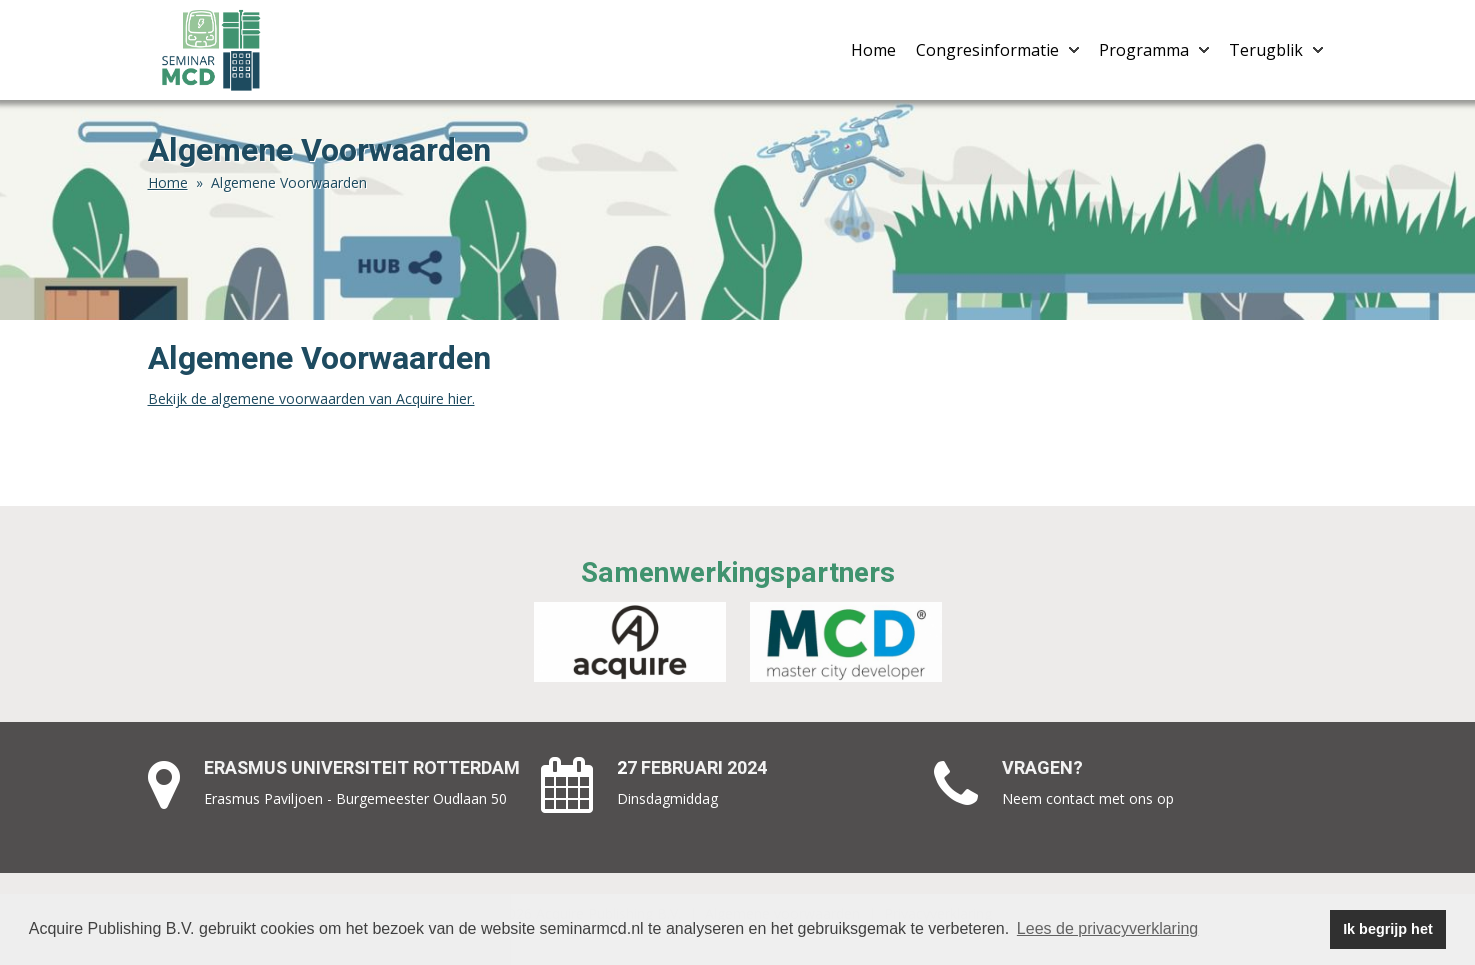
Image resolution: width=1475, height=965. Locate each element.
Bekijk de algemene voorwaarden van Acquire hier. (311, 398)
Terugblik (1276, 50)
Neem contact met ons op (1088, 798)
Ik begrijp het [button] (1388, 929)
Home (873, 50)
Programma (1154, 50)
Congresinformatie (997, 50)
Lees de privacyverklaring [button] (1107, 928)
